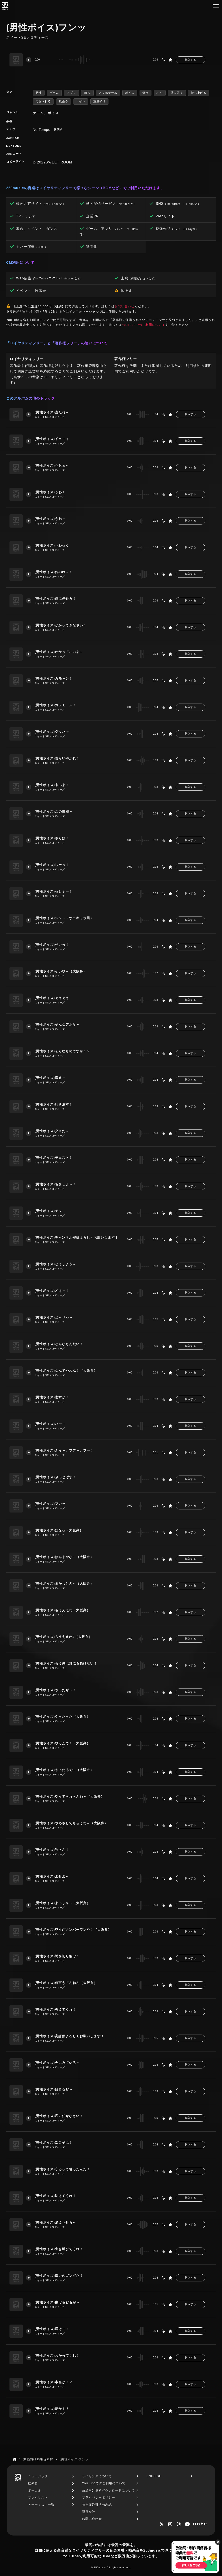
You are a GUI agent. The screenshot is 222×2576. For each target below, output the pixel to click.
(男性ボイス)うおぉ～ (52, 465)
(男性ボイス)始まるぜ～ (54, 2089)
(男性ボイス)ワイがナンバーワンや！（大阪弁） (73, 1929)
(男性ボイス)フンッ (50, 1503)
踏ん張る (177, 92)
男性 (38, 92)
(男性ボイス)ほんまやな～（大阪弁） (64, 1557)
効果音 (33, 2483)
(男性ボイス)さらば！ (52, 838)
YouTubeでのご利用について (143, 324)
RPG (87, 92)
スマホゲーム (108, 92)
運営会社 (88, 2512)
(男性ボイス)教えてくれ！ (55, 2009)
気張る (63, 101)
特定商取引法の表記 (97, 2504)
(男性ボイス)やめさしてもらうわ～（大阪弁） (71, 1823)
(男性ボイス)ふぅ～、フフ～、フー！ (64, 1450)
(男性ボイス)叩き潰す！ (54, 1104)
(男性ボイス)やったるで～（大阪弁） (64, 1770)
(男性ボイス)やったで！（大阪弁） (62, 1743)
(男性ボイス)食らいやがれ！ (57, 758)
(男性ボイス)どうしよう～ (55, 1264)
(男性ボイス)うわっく (52, 545)
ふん (160, 92)
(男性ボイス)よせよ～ (52, 1876)
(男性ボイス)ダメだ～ (52, 1131)
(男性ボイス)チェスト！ (54, 1157)
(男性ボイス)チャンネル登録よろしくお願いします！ (76, 1237)
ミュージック (38, 2476)
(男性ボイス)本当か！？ (54, 2382)
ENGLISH (153, 2476)
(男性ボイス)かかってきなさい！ (61, 625)
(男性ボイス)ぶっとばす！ (55, 1477)
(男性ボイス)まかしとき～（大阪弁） (64, 1583)
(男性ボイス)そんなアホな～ (57, 1024)
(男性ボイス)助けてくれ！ (55, 2196)
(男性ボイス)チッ (48, 1211)
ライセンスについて (97, 2476)
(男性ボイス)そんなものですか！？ (62, 1051)
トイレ (80, 101)
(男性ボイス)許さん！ (52, 1850)
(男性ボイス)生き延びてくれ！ (59, 2249)
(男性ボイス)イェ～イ (52, 439)
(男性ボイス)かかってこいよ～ (59, 652)
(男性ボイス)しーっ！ (52, 865)
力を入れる (43, 101)
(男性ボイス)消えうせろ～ (55, 2222)
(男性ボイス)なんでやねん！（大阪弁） (66, 1370)
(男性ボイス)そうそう (52, 998)
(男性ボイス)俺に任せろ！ (55, 598)
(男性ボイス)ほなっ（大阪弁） (59, 1530)
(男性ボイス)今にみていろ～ (57, 2062)
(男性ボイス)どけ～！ (52, 1291)
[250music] (5, 6)
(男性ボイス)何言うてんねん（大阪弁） (66, 1983)
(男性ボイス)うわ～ (50, 519)
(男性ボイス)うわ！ (50, 492)
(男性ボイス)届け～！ (52, 2329)
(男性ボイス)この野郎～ (54, 811)
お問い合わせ (124, 306)
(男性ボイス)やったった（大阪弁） (62, 1716)
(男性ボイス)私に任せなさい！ (59, 2116)
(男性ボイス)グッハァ (52, 731)
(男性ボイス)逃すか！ (52, 1397)
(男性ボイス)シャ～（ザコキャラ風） (64, 918)
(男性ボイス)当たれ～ (52, 412)
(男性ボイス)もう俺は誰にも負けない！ (66, 1663)
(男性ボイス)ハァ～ (50, 1424)
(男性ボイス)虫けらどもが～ (57, 2302)
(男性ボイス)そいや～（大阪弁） (61, 971)
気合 (145, 92)
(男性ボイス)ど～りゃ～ (54, 1317)
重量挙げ (99, 101)
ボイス (129, 92)
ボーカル (34, 2490)
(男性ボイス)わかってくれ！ (57, 2355)
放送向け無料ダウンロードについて (108, 2490)
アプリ (71, 92)
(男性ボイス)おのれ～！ (54, 572)
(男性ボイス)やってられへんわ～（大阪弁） (69, 1796)
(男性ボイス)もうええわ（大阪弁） (62, 1610)
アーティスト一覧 (41, 2504)
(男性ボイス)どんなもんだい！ (59, 1344)
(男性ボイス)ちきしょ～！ (55, 1184)
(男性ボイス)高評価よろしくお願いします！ (69, 2036)
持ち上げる (198, 92)
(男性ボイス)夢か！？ (52, 2409)
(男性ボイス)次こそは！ (54, 2142)
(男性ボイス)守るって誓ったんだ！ (62, 2169)
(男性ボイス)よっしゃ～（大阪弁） (62, 1903)
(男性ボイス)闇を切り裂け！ (57, 1956)
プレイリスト (38, 2497)
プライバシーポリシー (98, 2497)
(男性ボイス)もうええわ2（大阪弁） (63, 1637)
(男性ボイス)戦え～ (50, 1078)
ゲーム (54, 92)
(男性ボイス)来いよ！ (52, 785)
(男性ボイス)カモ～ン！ (54, 678)
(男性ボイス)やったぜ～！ (55, 1690)
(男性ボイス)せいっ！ (52, 944)
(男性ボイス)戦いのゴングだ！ (59, 2275)
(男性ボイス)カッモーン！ (55, 705)
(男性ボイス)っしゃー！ (54, 891)
